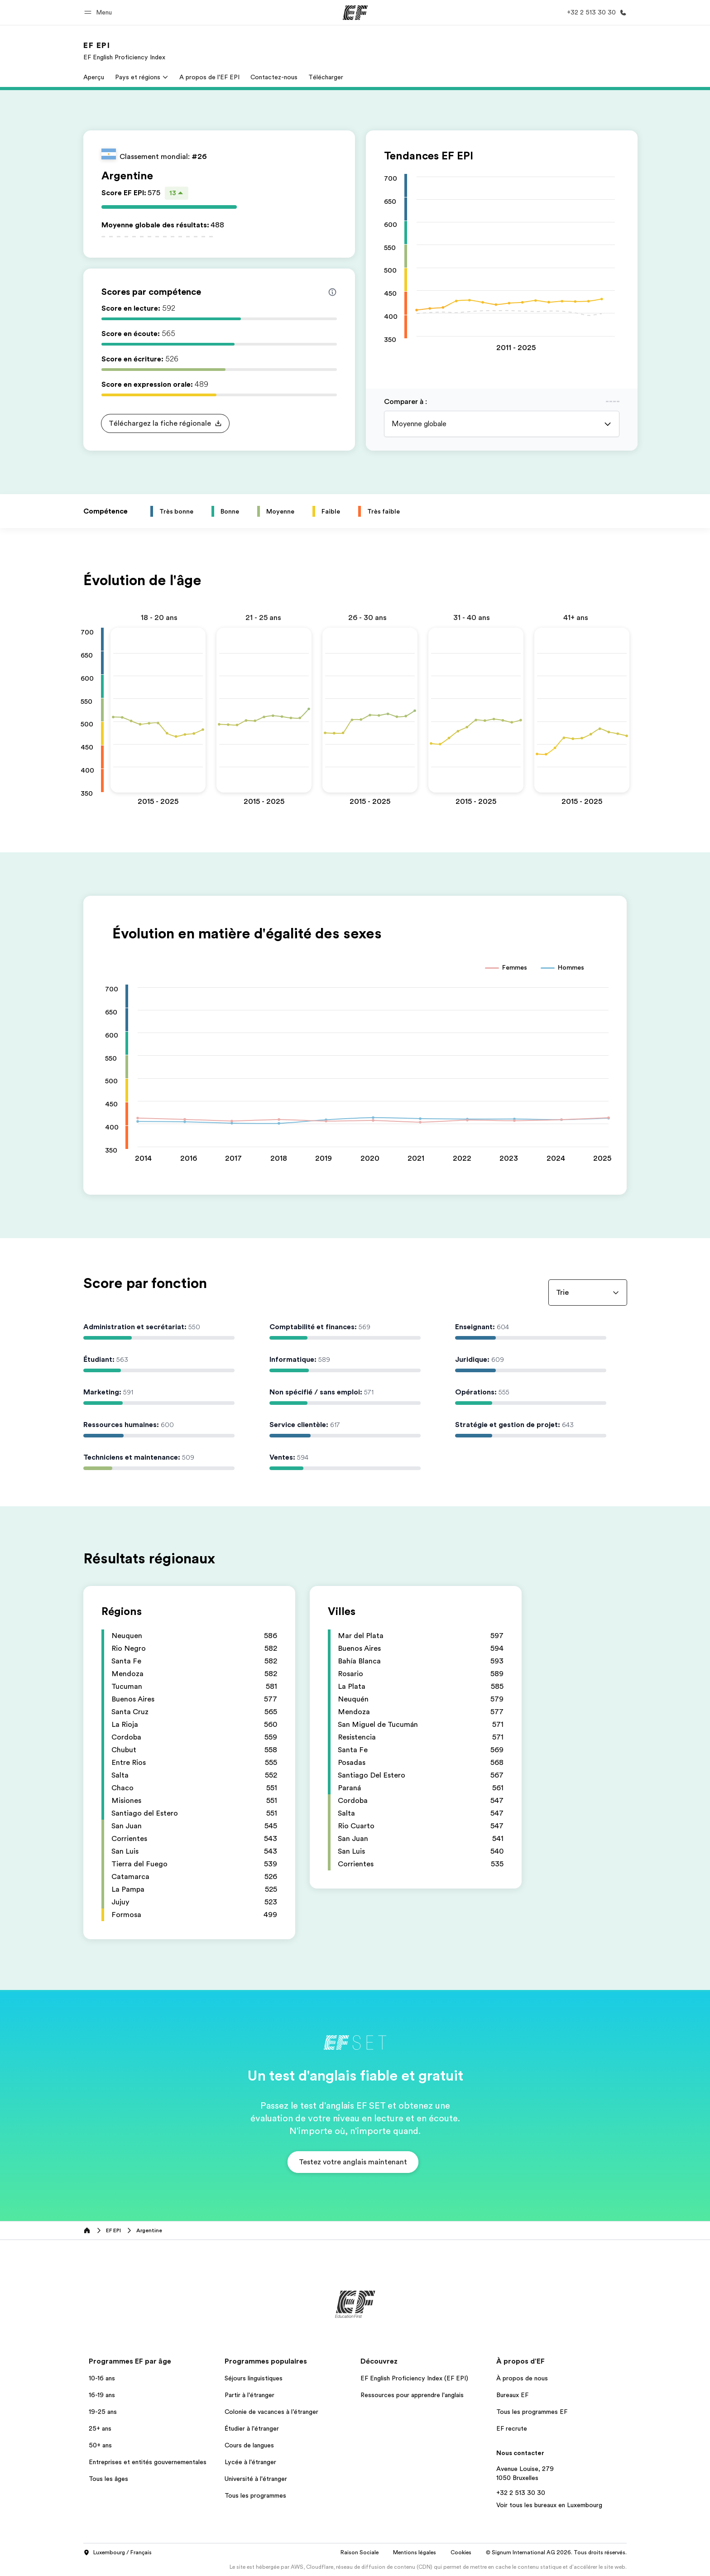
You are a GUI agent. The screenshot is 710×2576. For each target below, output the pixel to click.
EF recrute (511, 2428)
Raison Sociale (360, 2552)
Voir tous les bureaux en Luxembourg (549, 2505)
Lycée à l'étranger (250, 2461)
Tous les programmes (255, 2495)
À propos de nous (522, 2378)
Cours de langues (249, 2445)
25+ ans (100, 2428)
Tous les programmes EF (531, 2411)
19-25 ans (103, 2411)
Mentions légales (414, 2552)
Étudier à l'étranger (252, 2428)
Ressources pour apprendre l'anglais (412, 2394)
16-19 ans (102, 2394)
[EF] (355, 12)
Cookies (461, 2552)
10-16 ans (102, 2378)
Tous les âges (108, 2478)
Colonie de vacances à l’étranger (271, 2411)
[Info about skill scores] (332, 292)
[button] (99, 12)
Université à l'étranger (256, 2478)
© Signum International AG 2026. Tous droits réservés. (556, 2552)
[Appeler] (595, 12)
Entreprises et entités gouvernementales (147, 2461)
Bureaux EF (512, 2394)
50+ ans (100, 2445)
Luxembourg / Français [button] (117, 2553)
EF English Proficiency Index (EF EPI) (414, 2378)
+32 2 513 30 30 (520, 2492)
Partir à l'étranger (249, 2394)
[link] (124, 51)
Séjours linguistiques (254, 2378)
